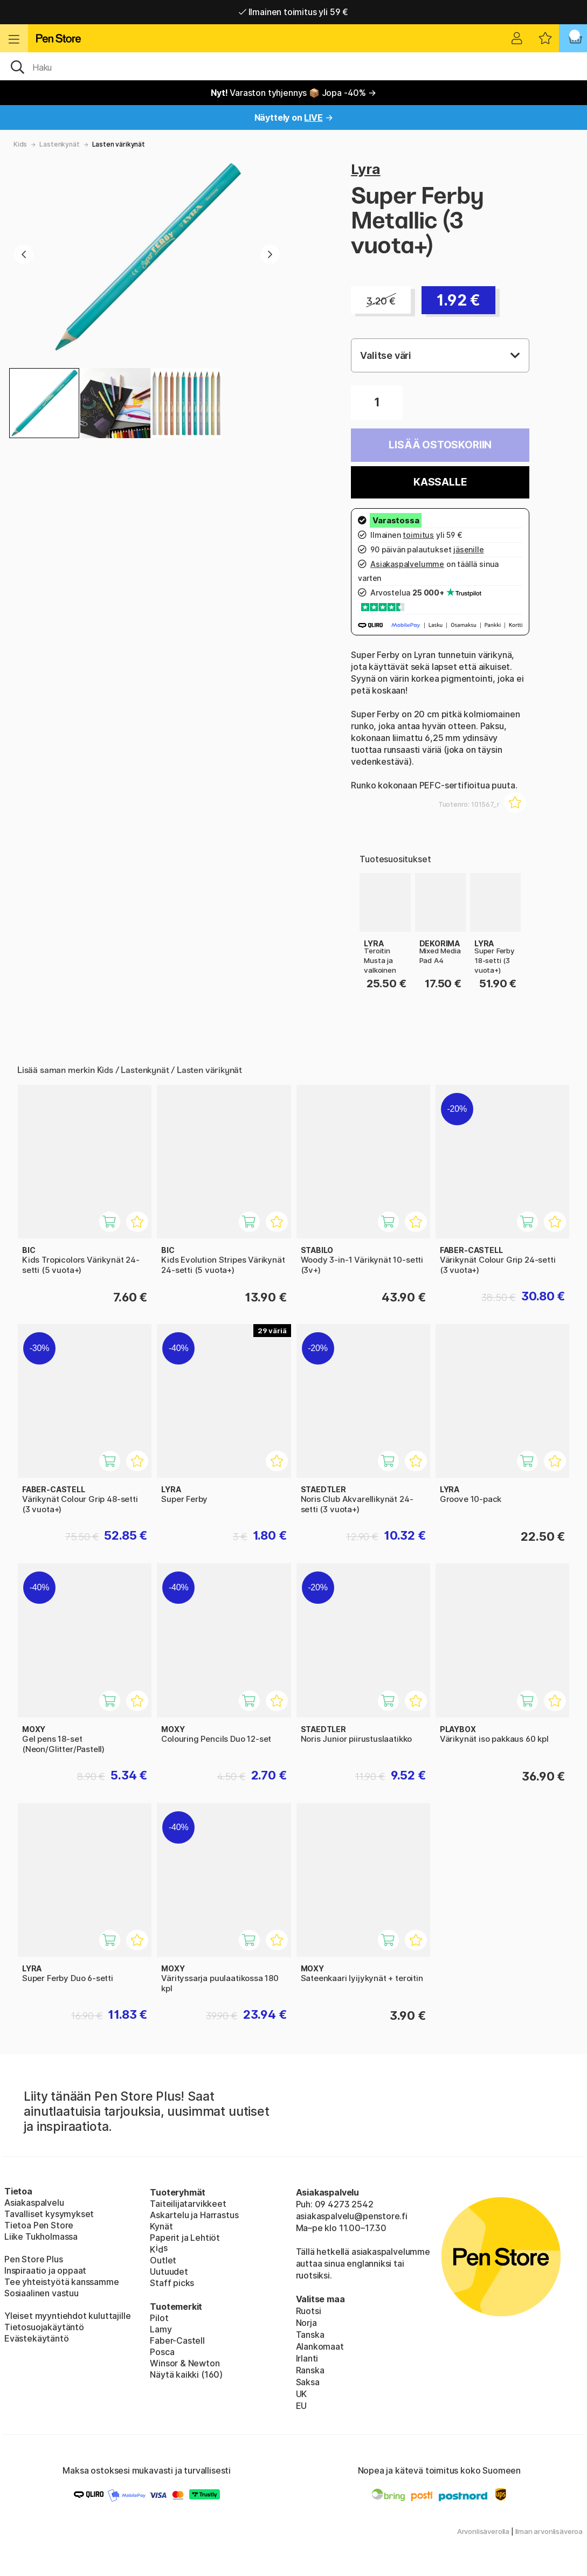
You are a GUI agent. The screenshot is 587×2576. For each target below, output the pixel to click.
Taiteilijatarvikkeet (188, 2203)
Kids (20, 144)
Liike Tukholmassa (41, 2236)
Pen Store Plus (33, 2259)
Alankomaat (320, 2346)
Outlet (163, 2260)
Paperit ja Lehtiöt (185, 2237)
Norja (306, 2322)
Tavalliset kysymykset (49, 2213)
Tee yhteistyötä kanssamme (61, 2281)
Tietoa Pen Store (38, 2225)
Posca (162, 2351)
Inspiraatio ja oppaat (45, 2270)
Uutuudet (169, 2271)
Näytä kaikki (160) (186, 2374)
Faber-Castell (177, 2340)
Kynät (161, 2226)
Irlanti (307, 2358)
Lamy (160, 2329)
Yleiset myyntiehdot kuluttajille (67, 2315)
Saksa (308, 2382)
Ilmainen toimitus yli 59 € (293, 11)
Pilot (159, 2317)
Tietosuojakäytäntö (44, 2327)
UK (301, 2393)
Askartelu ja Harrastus (194, 2215)
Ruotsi (308, 2310)
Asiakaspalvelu (34, 2202)
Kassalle (440, 482)
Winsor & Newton (184, 2363)
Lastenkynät (59, 144)
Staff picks (172, 2282)
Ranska (310, 2370)
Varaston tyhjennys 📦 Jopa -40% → (293, 92)
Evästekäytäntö (36, 2338)
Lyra (365, 169)
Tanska (310, 2334)
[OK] (293, 66)
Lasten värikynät (118, 144)
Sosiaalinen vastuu (41, 2293)
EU (301, 2405)
